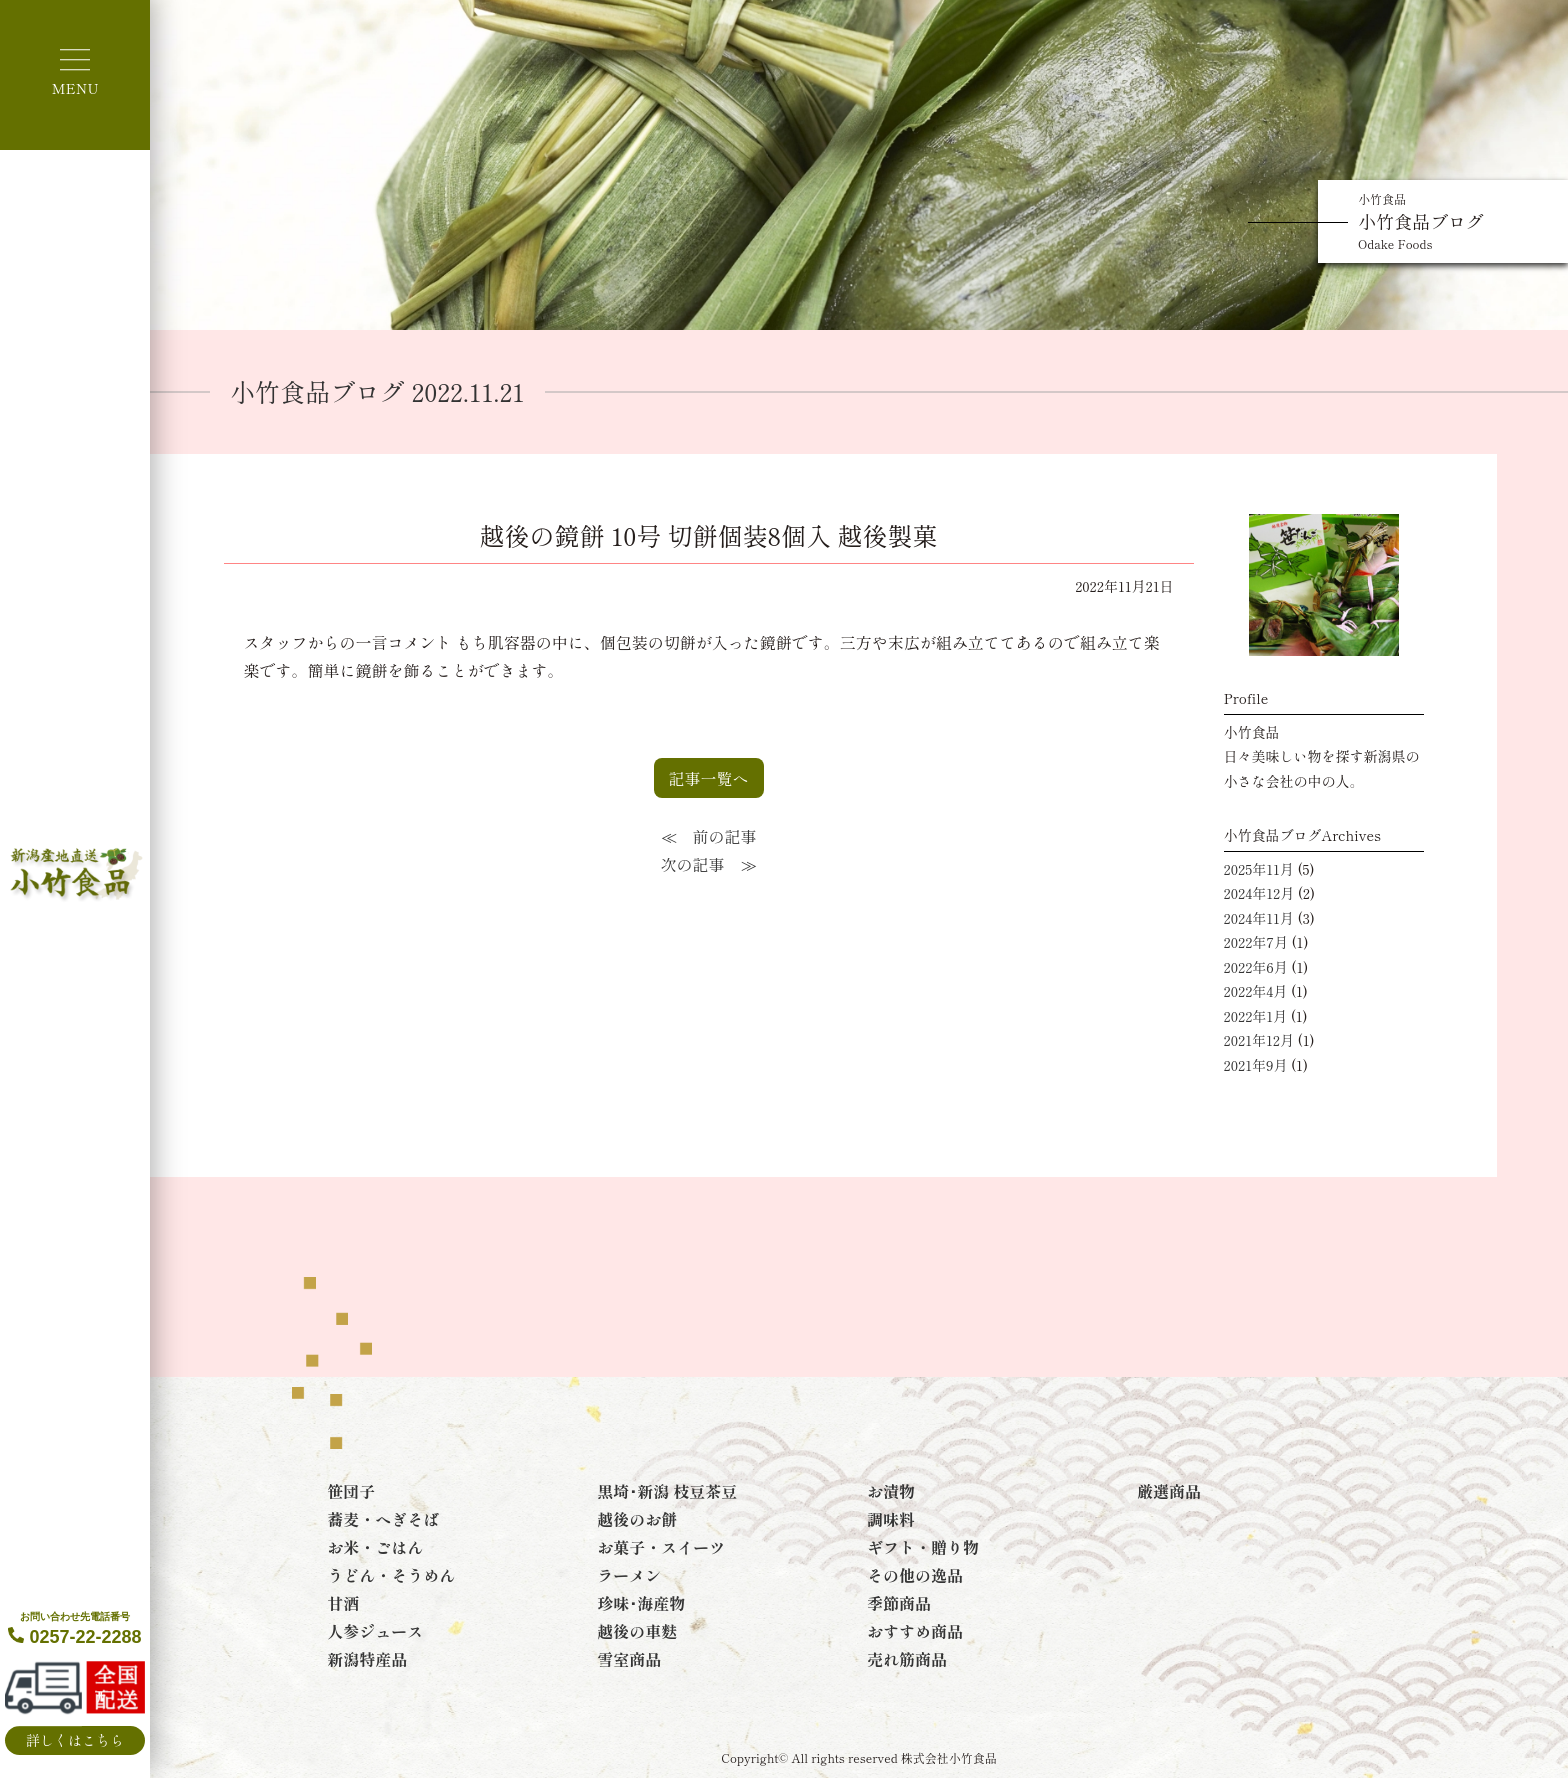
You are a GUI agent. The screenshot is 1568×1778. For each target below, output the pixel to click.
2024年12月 (1259, 893)
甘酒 (343, 1603)
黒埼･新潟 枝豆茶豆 (667, 1491)
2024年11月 (1259, 918)
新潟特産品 (367, 1659)
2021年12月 (1259, 1040)
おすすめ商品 (915, 1631)
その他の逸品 (915, 1575)
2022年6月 (1256, 967)
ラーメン (629, 1575)
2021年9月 (1256, 1065)
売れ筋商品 (907, 1659)
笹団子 (351, 1491)
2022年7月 (1256, 942)
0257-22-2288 (74, 1629)
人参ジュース (375, 1631)
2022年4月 (1256, 991)
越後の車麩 (637, 1631)
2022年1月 (1256, 1016)
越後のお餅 (637, 1519)
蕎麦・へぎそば (383, 1519)
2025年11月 (1259, 869)
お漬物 (891, 1491)
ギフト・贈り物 (923, 1547)
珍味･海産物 (641, 1603)
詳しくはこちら (75, 1740)
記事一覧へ (709, 778)
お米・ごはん (375, 1547)
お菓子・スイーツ (661, 1547)
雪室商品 (629, 1659)
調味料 (891, 1519)
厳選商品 (1169, 1491)
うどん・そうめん (391, 1575)
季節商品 (899, 1603)
